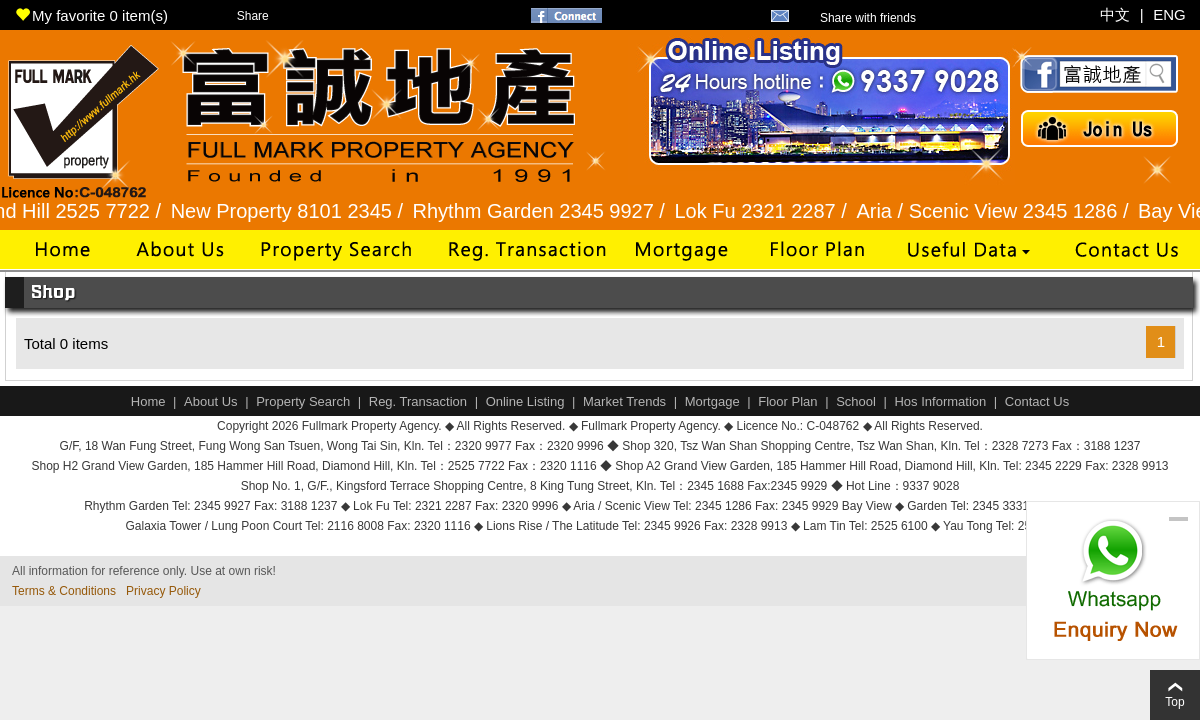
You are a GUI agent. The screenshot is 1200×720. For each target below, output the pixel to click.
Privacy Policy (163, 591)
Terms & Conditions (64, 591)
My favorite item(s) (91, 15)
